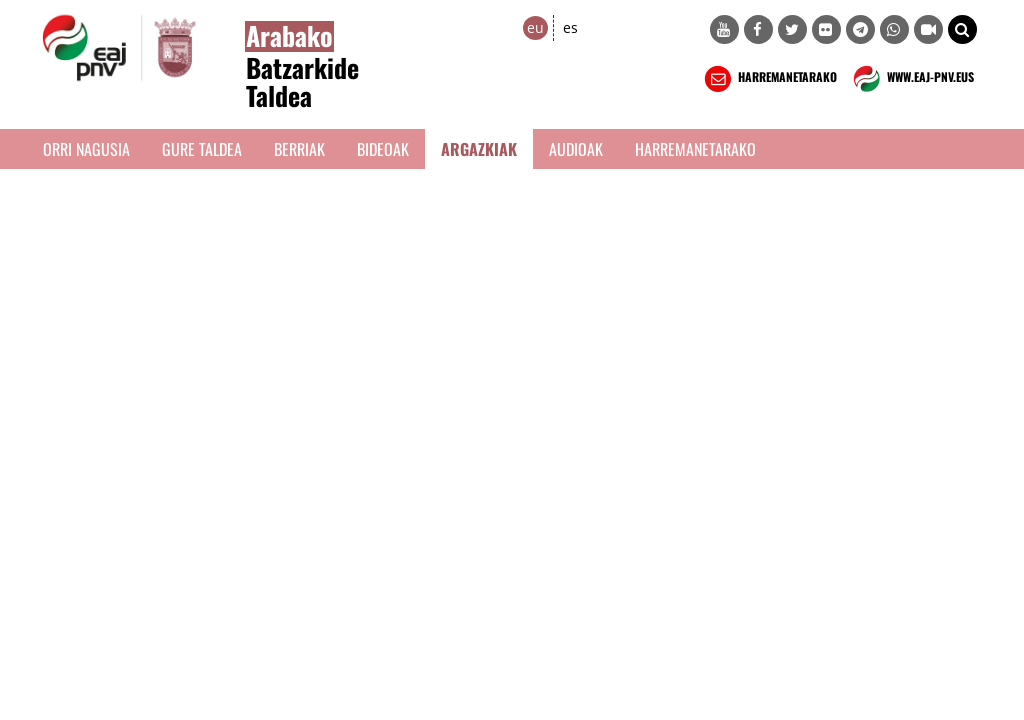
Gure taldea (202, 149)
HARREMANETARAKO (768, 79)
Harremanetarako (695, 149)
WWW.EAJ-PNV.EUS (911, 79)
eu (535, 27)
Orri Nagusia (86, 149)
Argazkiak (479, 149)
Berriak (299, 149)
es (570, 27)
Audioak (576, 149)
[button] (962, 29)
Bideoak (383, 149)
